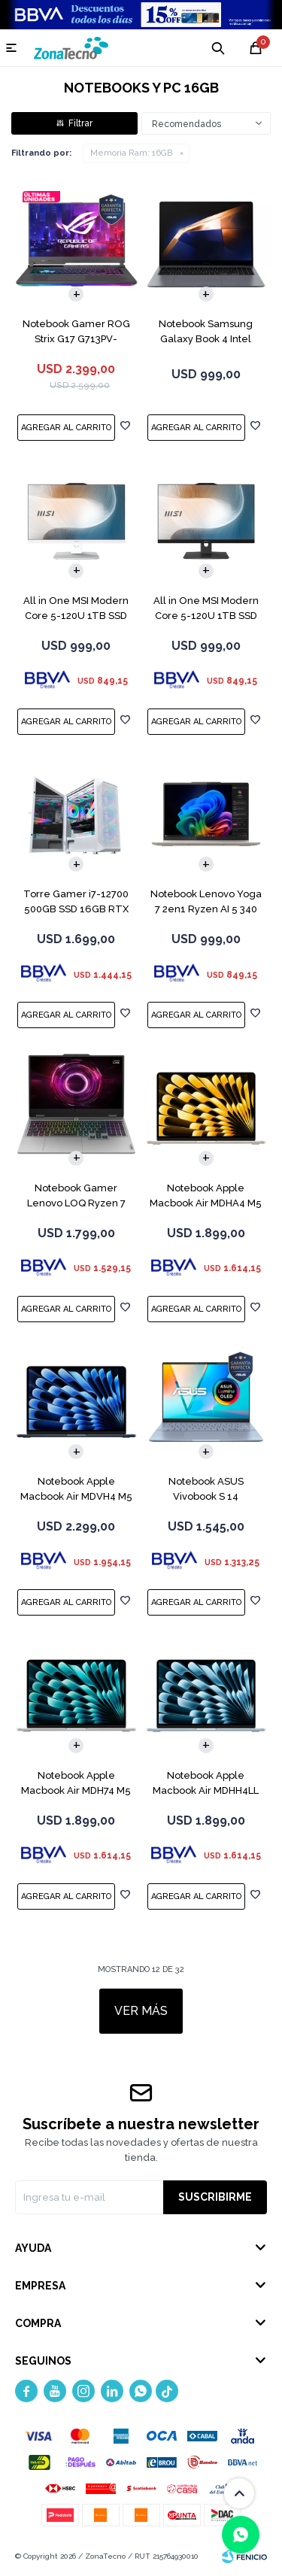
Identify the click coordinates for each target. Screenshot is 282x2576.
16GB (131, 153)
